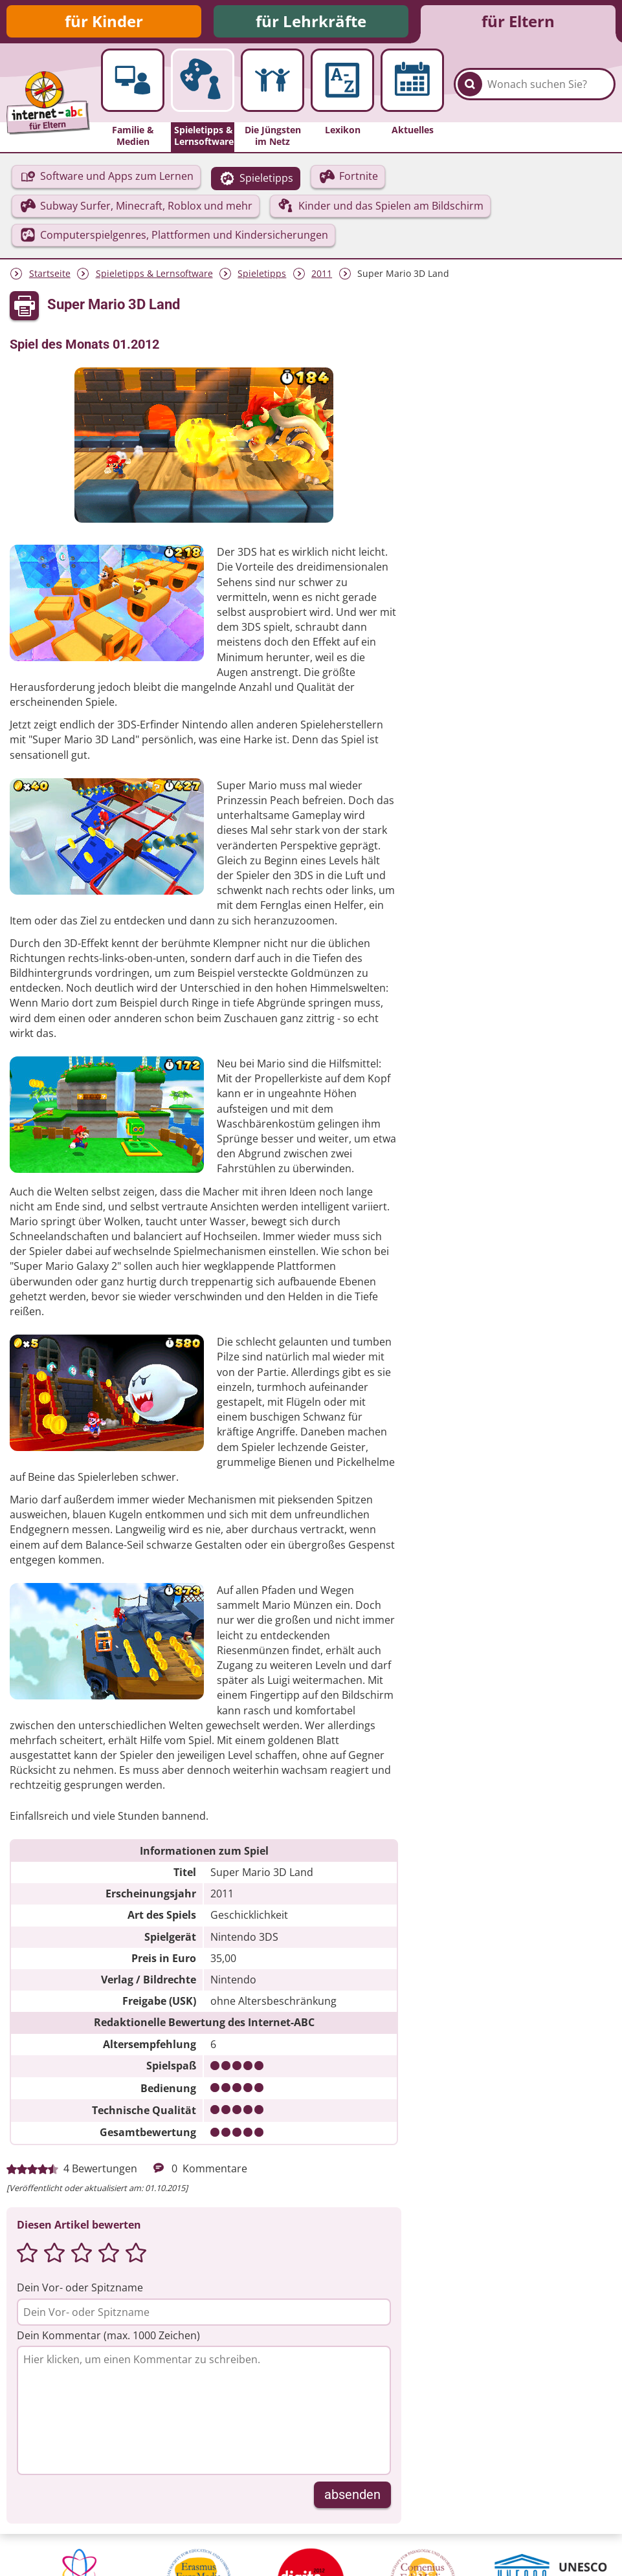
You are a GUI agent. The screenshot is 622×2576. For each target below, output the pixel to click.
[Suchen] (470, 84)
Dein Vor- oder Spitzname (80, 2287)
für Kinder (104, 21)
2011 (321, 273)
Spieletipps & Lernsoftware (154, 273)
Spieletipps (262, 273)
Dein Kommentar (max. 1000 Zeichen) (108, 2335)
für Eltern (518, 21)
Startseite (50, 273)
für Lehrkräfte (311, 21)
